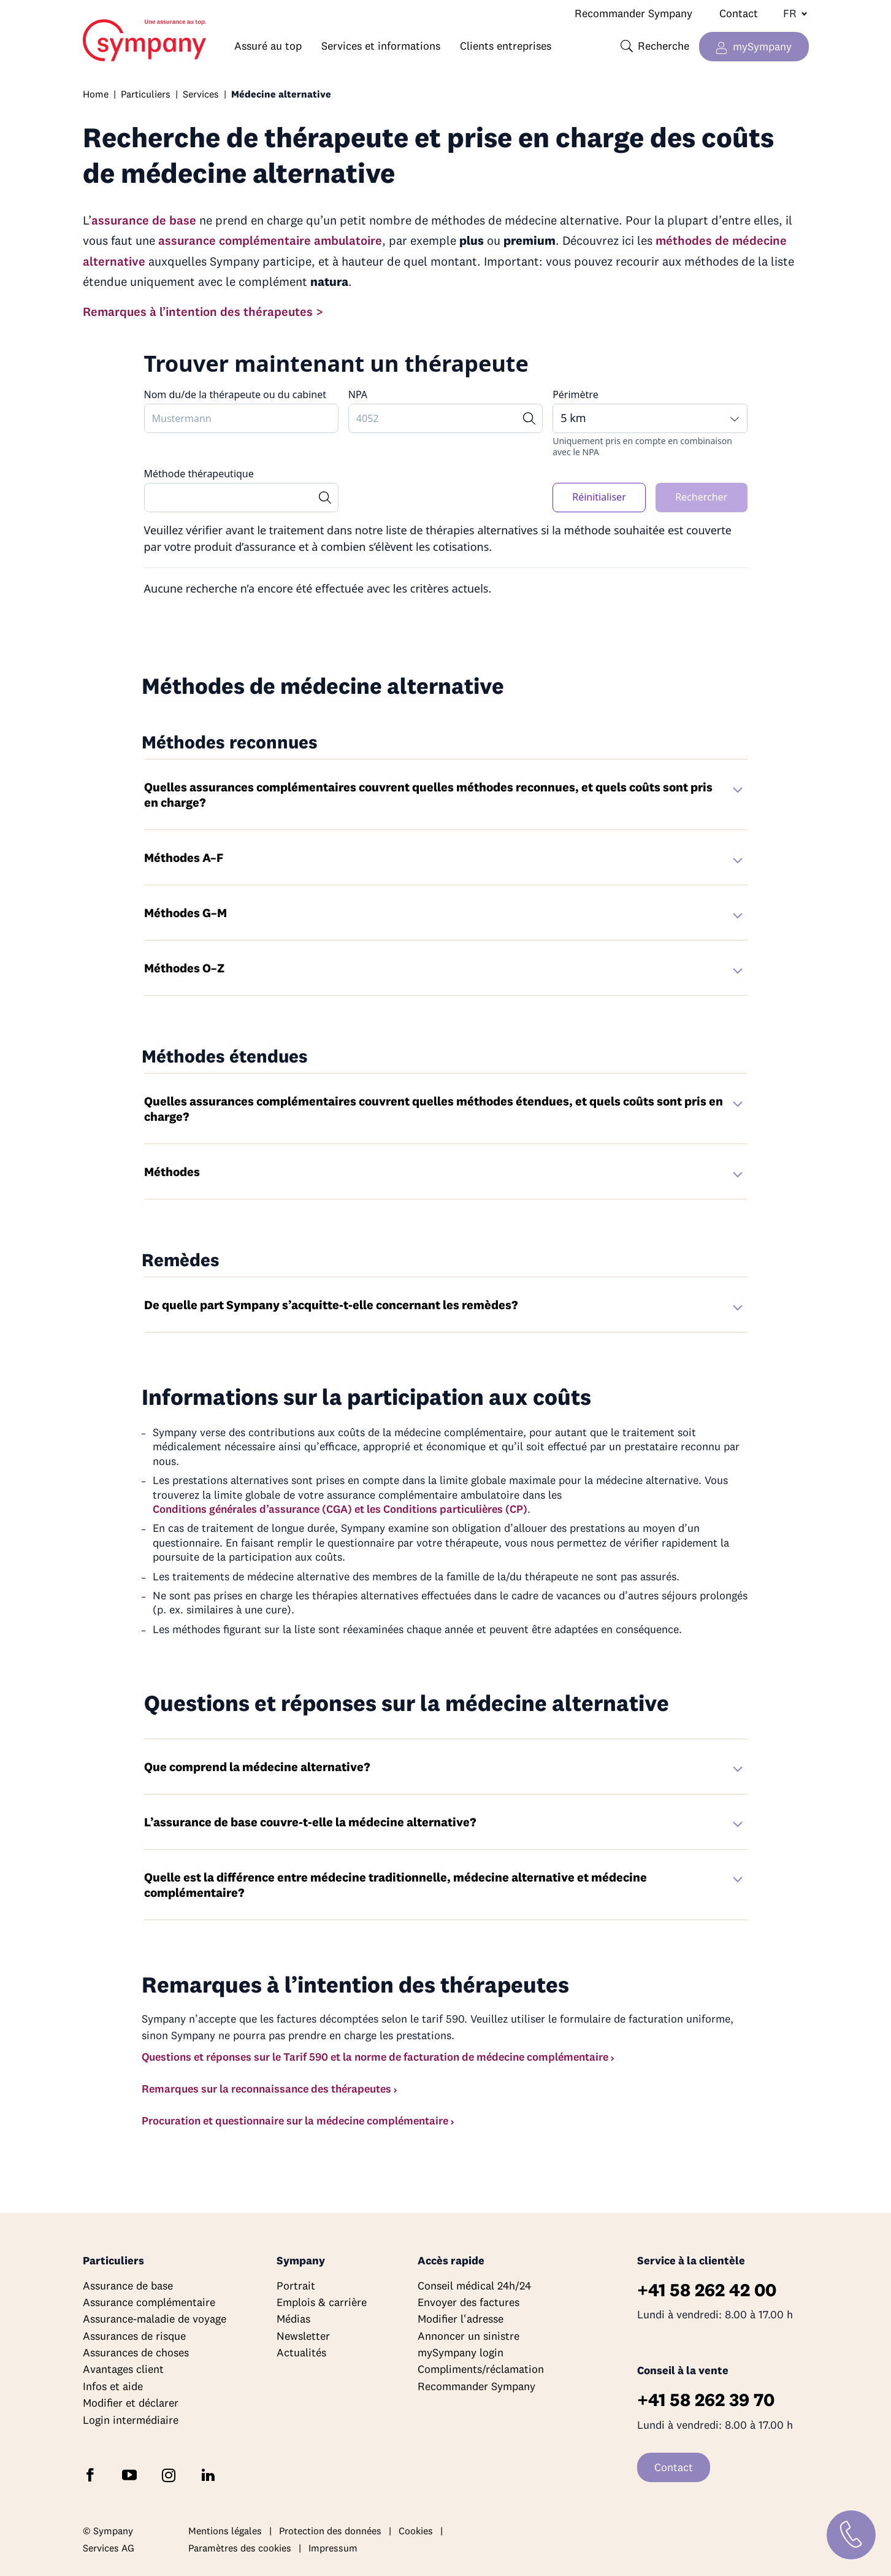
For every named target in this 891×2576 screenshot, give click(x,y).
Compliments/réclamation (481, 2369)
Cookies (416, 2530)
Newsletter (303, 2336)
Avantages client (123, 2369)
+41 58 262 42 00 (706, 2289)
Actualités (301, 2352)
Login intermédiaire (130, 2420)
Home (106, 34)
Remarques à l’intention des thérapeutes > (203, 311)
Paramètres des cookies (239, 2548)
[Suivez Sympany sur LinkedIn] (210, 2474)
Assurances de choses (136, 2352)
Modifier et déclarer (130, 2403)
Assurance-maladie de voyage (154, 2319)
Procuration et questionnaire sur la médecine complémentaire (295, 2120)
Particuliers (145, 94)
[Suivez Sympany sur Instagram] (171, 2474)
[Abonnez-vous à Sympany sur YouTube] (131, 2474)
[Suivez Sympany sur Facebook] (92, 2474)
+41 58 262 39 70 (705, 2399)
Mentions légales (225, 2530)
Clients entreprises (505, 46)
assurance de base (143, 220)
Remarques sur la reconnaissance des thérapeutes (266, 2089)
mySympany (762, 46)
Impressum (333, 2548)
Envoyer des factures (468, 2302)
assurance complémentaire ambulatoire (270, 240)
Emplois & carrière (322, 2302)
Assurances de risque (134, 2336)
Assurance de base (128, 2285)
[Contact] (851, 2534)
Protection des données (330, 2530)
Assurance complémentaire (149, 2302)
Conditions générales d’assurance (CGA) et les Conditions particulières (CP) (340, 1509)
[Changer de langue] (790, 13)
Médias (293, 2319)
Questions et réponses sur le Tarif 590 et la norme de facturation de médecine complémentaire (375, 2057)
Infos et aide (113, 2386)
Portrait (296, 2285)
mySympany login (460, 2352)
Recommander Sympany (633, 13)
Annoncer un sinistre (468, 2336)
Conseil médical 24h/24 (474, 2285)
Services (201, 94)
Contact (738, 13)
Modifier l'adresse (460, 2319)
